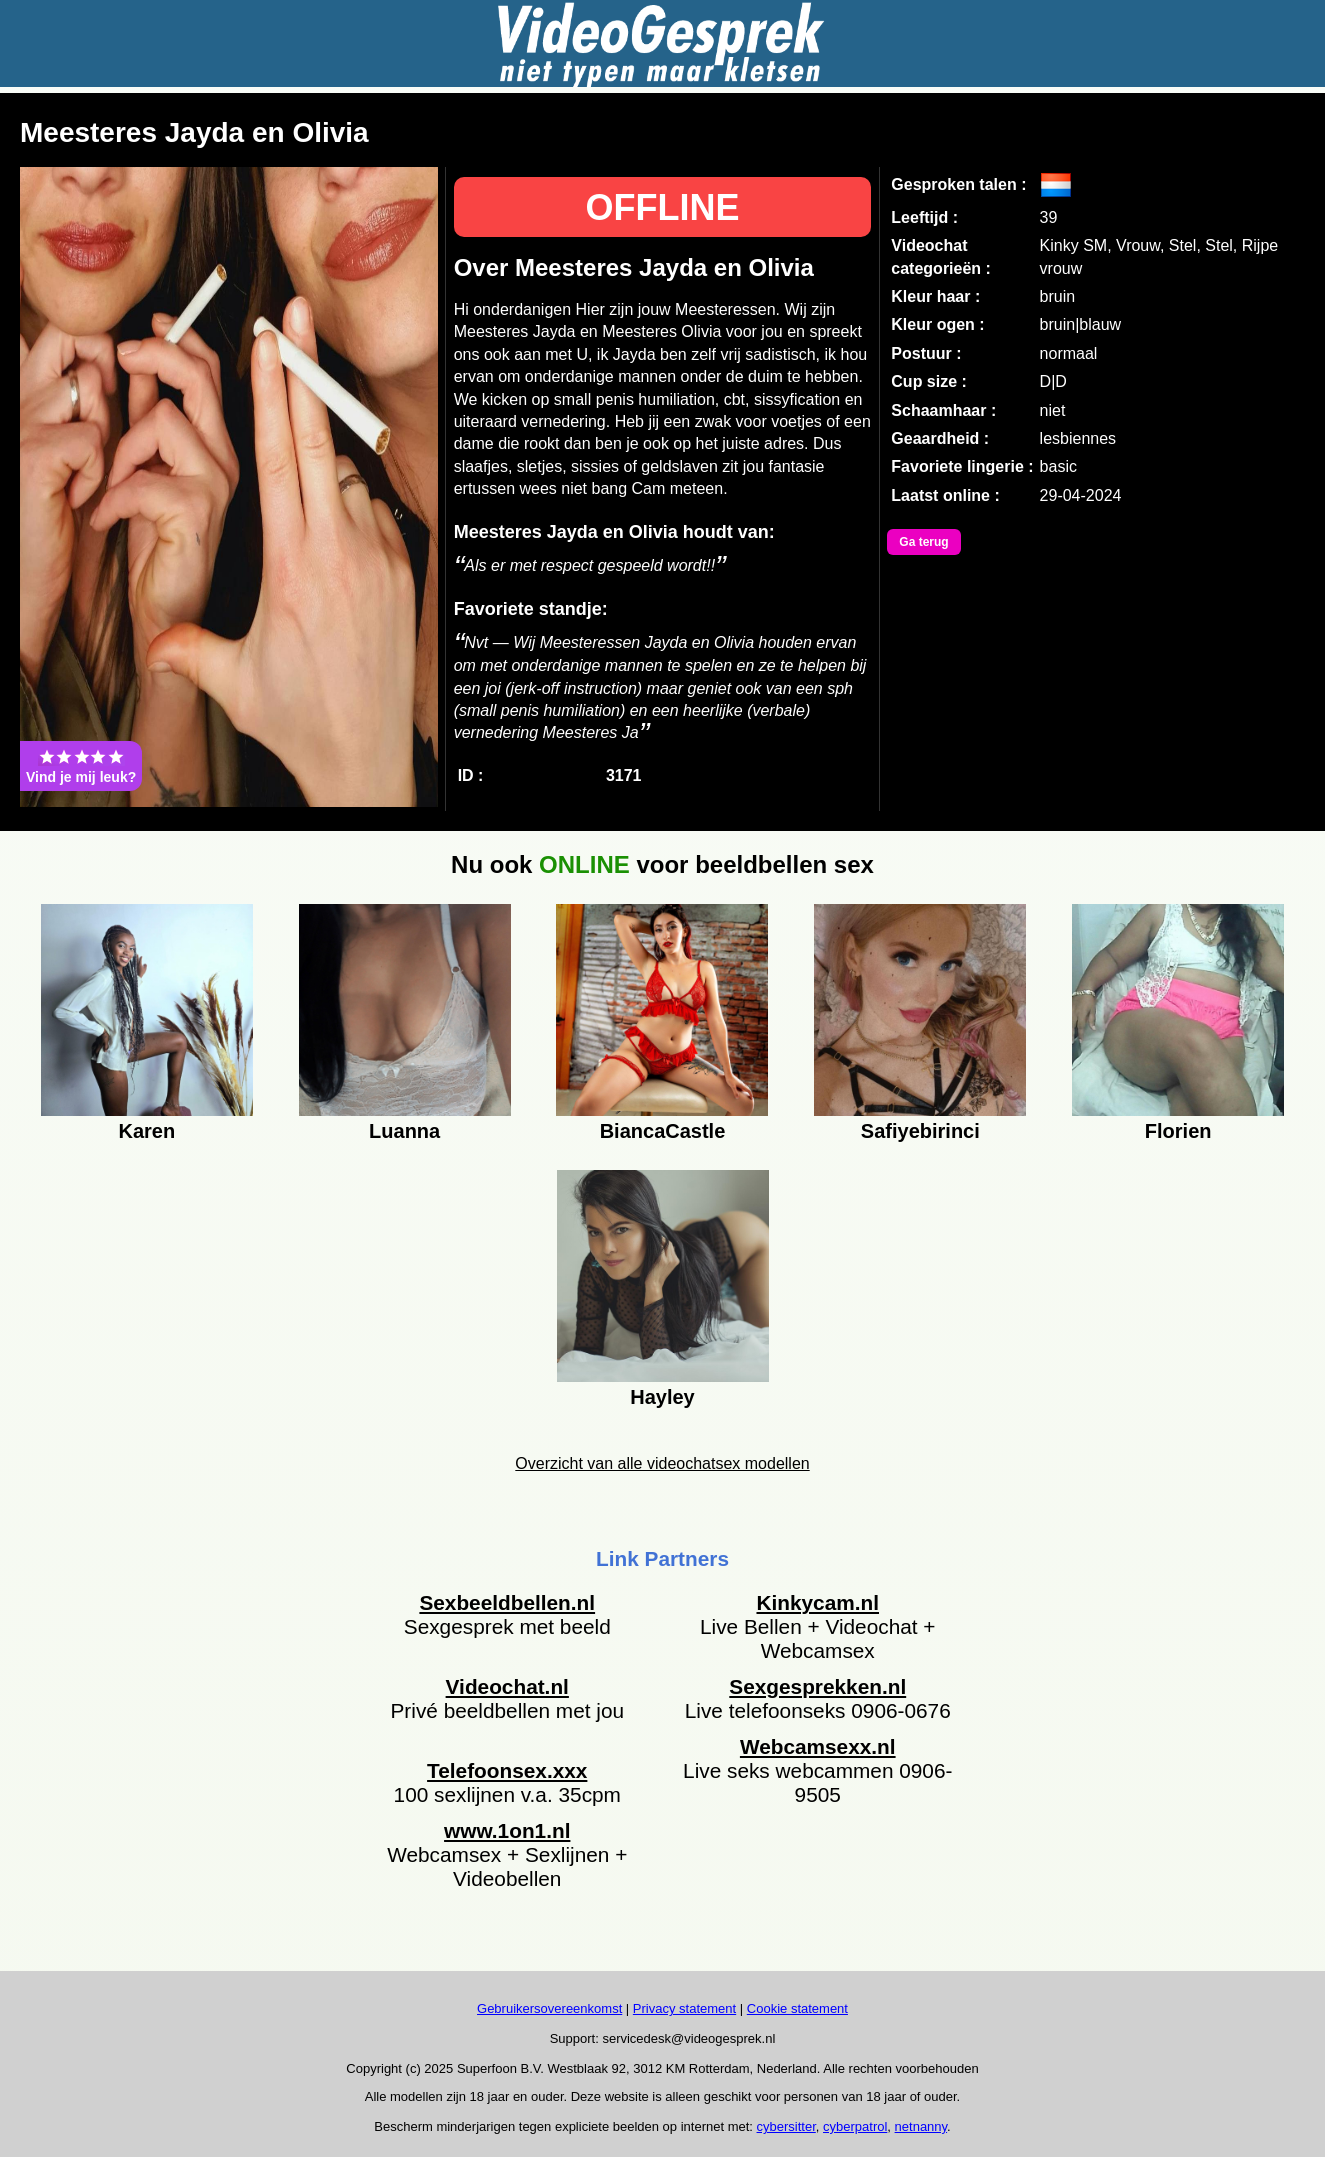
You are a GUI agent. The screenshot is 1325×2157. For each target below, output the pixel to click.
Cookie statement (797, 2008)
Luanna (404, 1131)
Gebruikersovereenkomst (549, 2008)
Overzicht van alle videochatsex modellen (662, 1463)
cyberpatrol (855, 2126)
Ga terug (923, 542)
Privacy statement (684, 2008)
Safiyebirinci (920, 1131)
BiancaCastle (663, 1131)
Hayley (662, 1397)
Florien (1178, 1131)
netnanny (921, 2126)
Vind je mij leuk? (81, 766)
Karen (146, 1131)
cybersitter (786, 2126)
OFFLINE (662, 207)
